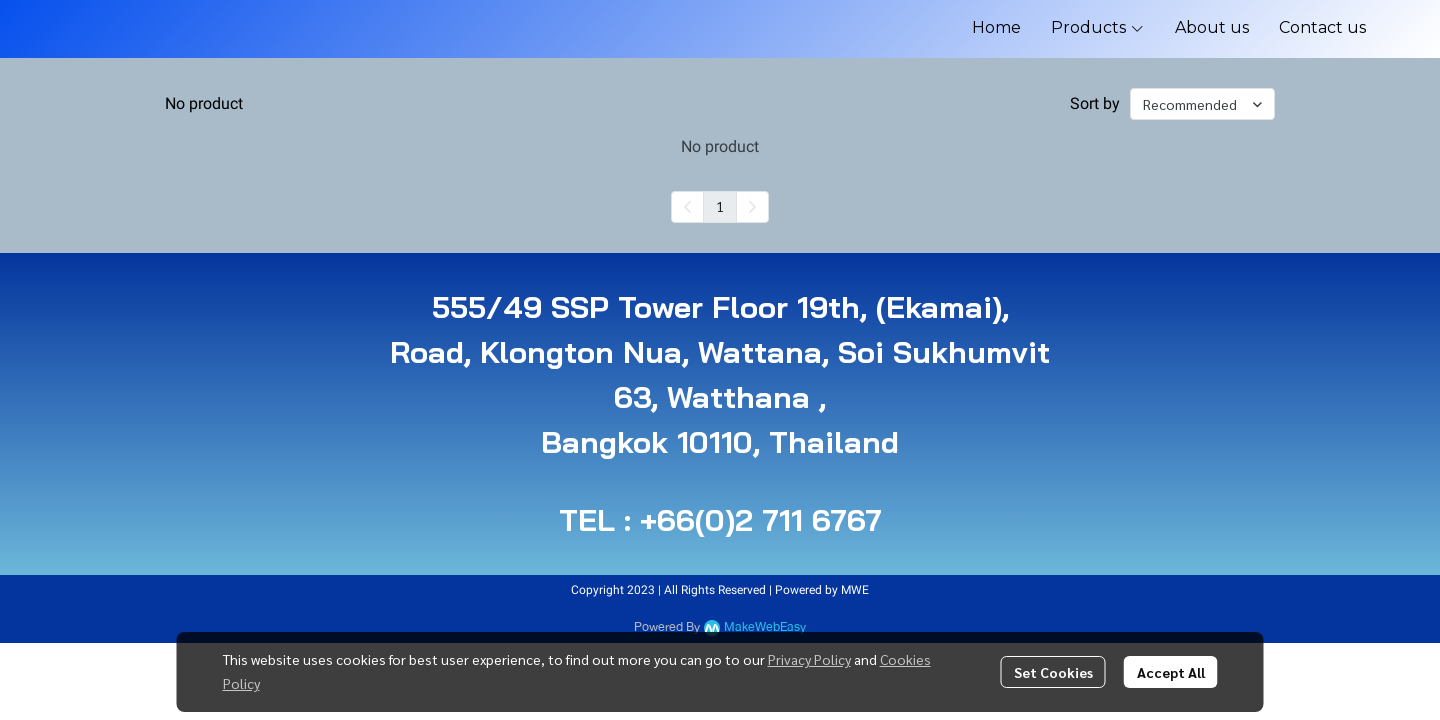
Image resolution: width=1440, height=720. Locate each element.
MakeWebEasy (765, 627)
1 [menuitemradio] (720, 206)
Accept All (1171, 672)
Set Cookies (1053, 672)
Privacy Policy (809, 659)
